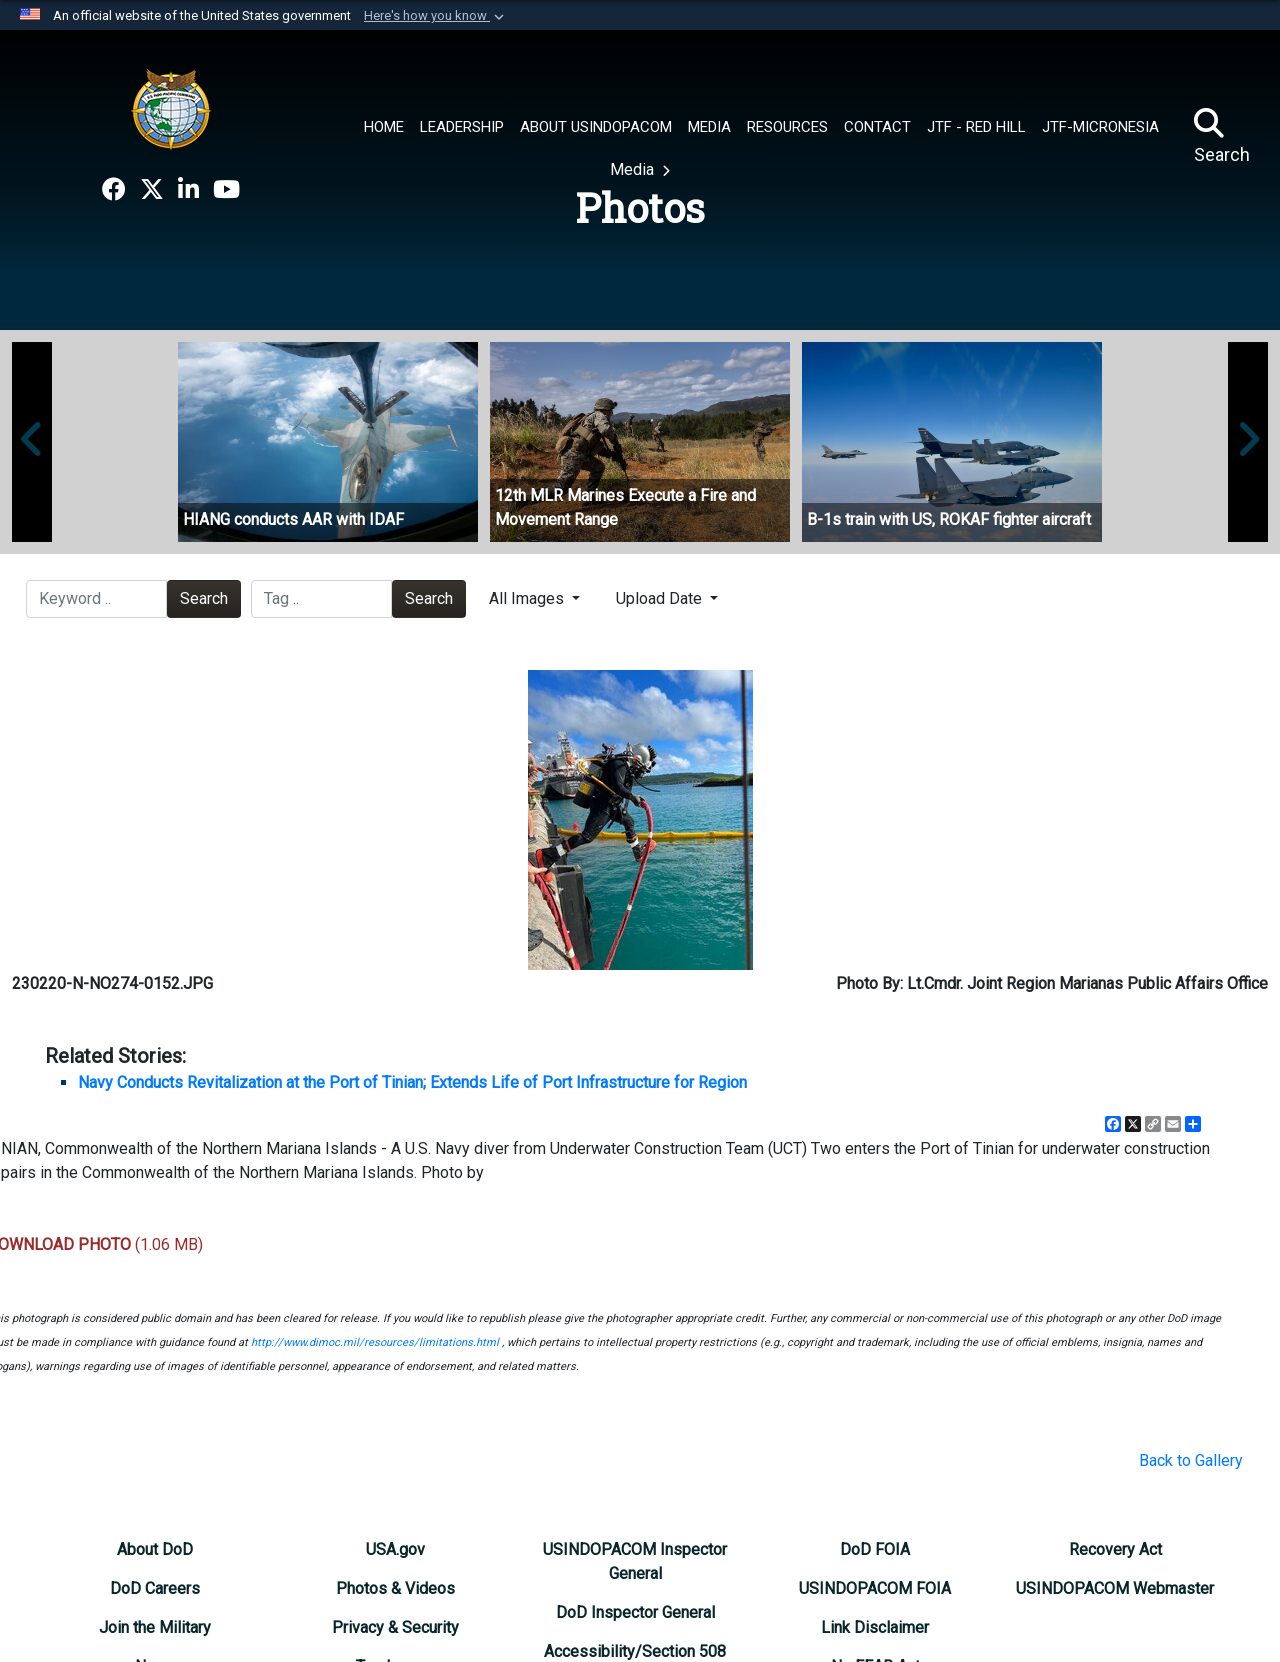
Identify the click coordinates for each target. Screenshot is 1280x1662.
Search (204, 598)
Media (634, 169)
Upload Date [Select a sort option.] (661, 598)
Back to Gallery (1191, 1460)
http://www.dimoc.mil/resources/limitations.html (375, 1342)
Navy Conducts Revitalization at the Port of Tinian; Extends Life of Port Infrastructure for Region (412, 1082)
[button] (436, 16)
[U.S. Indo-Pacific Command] (171, 110)
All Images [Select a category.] (528, 598)
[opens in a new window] (114, 190)
